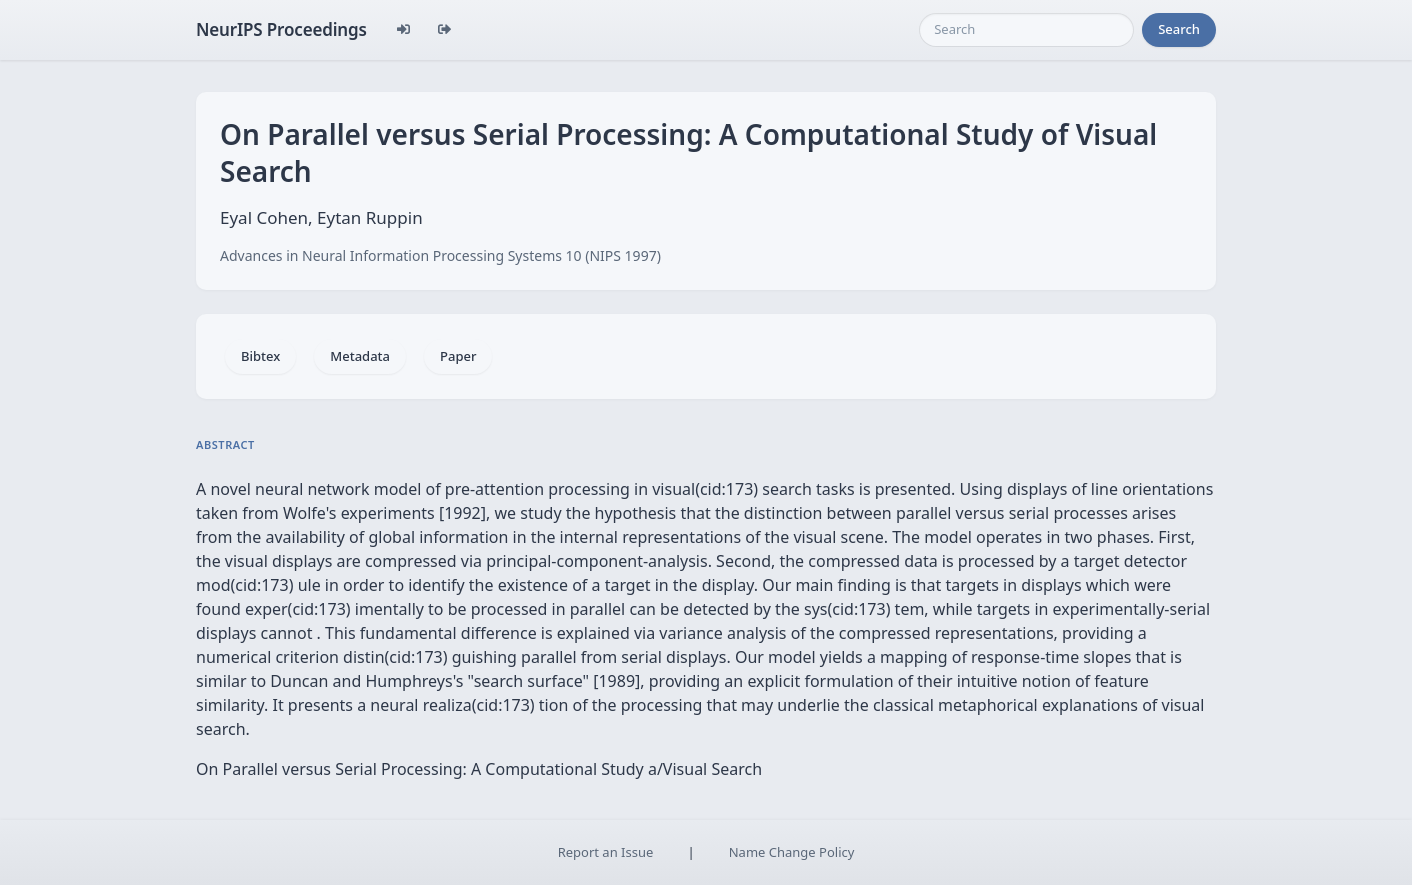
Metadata (360, 356)
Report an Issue (606, 852)
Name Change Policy (792, 852)
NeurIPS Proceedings (281, 29)
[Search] (1026, 30)
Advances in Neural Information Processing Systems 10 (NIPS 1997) (440, 255)
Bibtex (260, 356)
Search (1179, 29)
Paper (458, 356)
